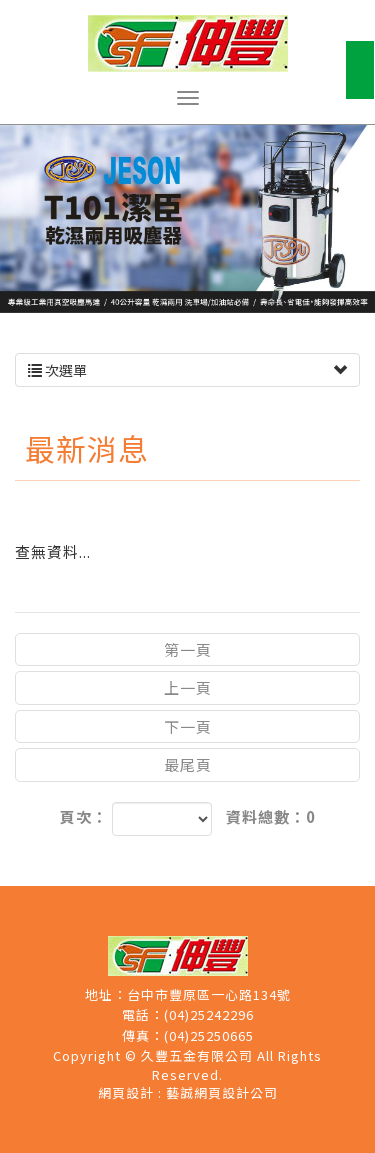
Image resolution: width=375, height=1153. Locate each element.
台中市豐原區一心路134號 (209, 995)
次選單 (187, 370)
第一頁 (188, 649)
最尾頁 (188, 764)
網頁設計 (126, 1092)
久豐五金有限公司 (188, 43)
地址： (106, 995)
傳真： (143, 1036)
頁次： (84, 816)
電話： (143, 1015)
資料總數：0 (271, 816)
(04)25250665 (209, 1036)
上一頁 (188, 687)
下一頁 (188, 726)
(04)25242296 (209, 1015)
